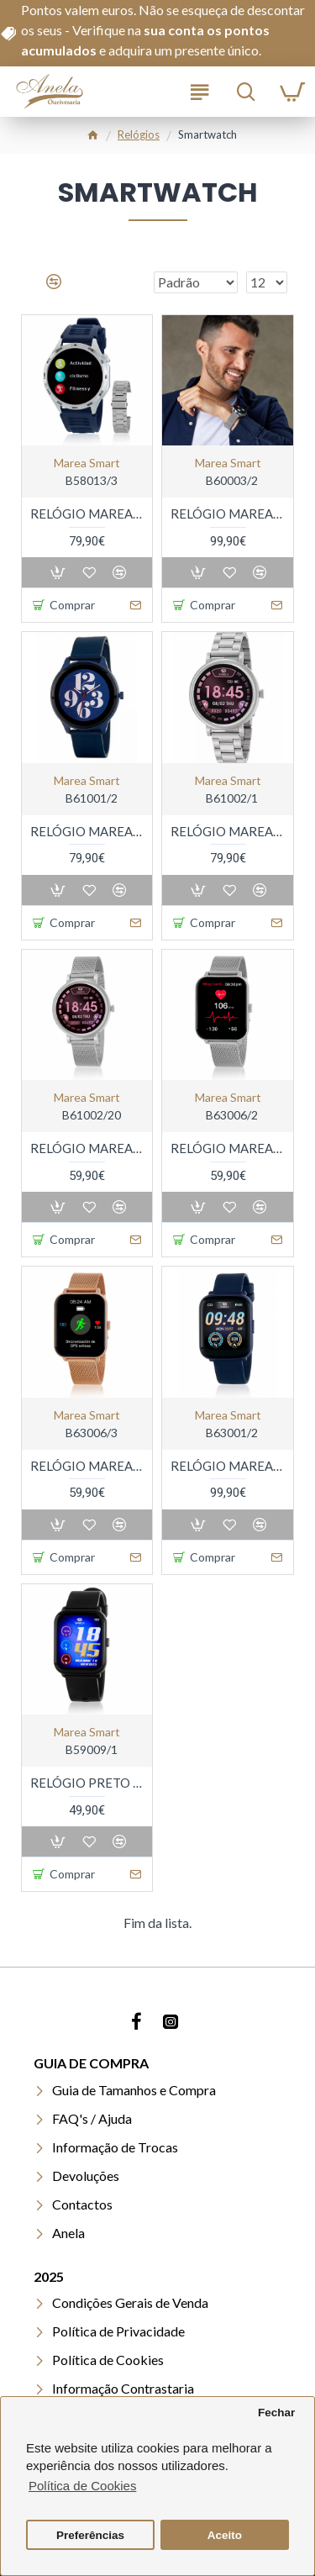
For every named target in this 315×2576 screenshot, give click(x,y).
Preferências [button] (90, 2535)
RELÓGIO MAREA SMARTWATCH (87, 513)
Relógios (139, 134)
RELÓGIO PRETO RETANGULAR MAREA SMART (87, 1782)
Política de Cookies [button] (82, 2486)
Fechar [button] (276, 2412)
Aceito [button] (224, 2535)
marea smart (87, 463)
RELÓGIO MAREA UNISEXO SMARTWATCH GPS (227, 1465)
